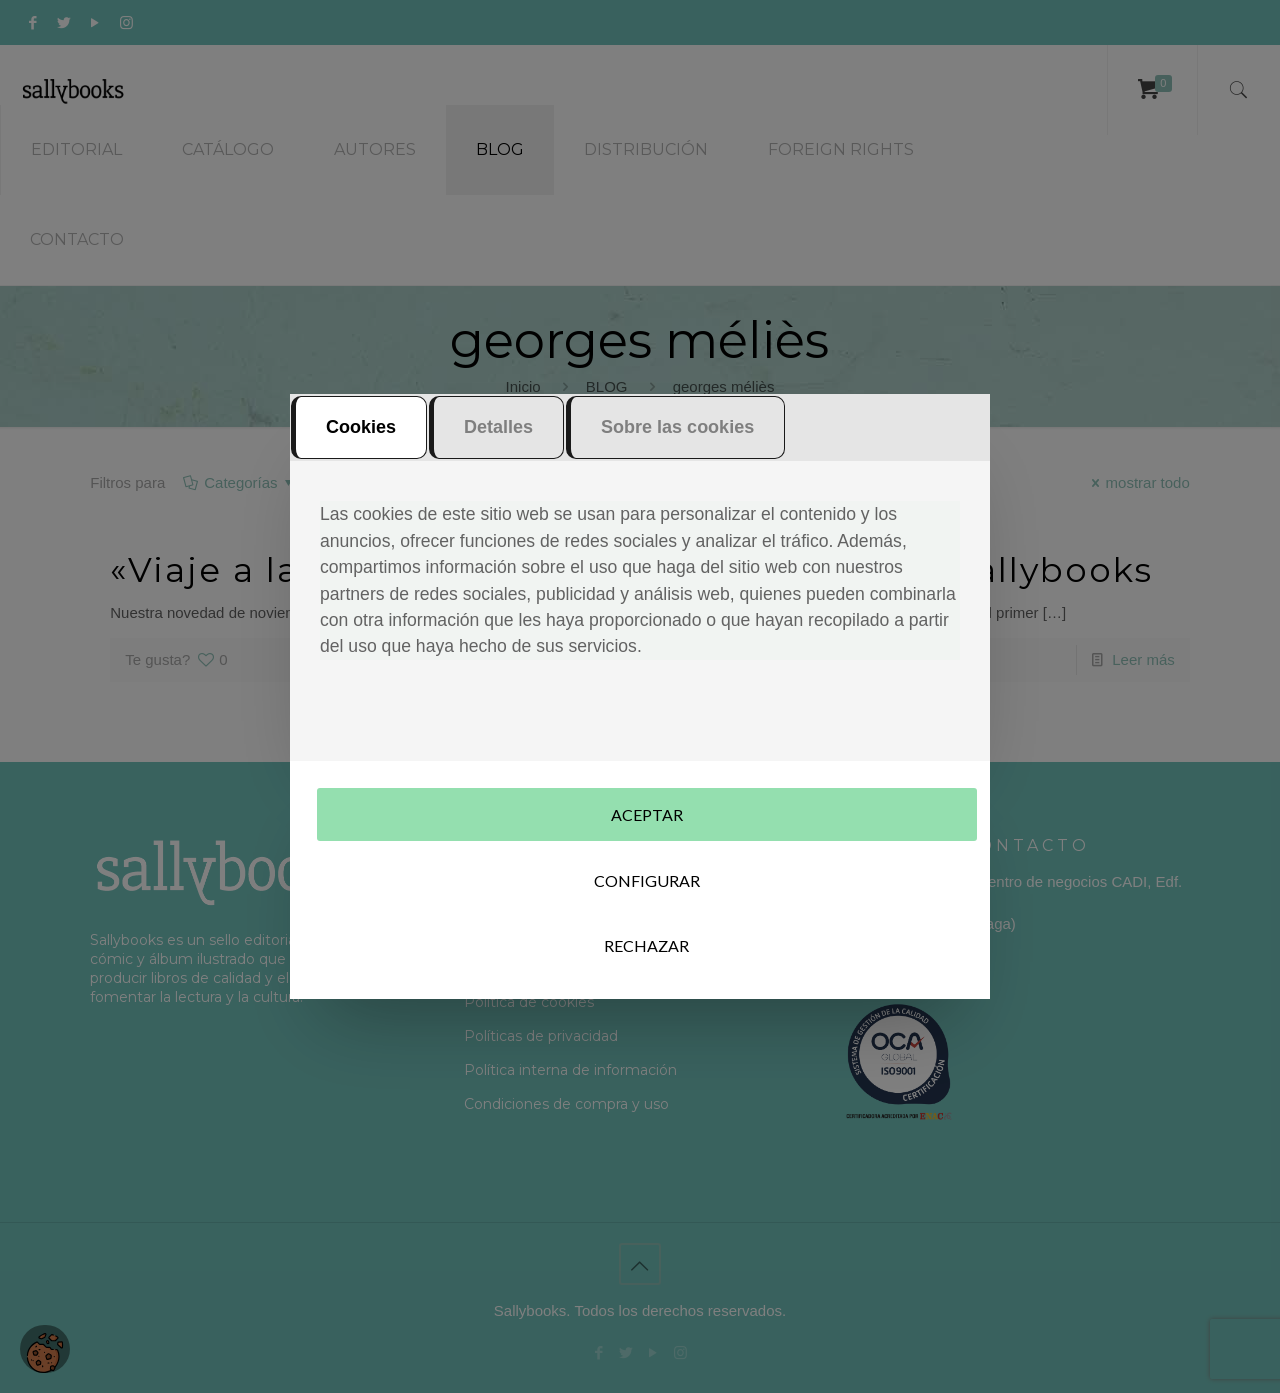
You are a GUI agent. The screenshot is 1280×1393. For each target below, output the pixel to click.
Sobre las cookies (677, 438)
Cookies (361, 438)
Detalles (498, 438)
